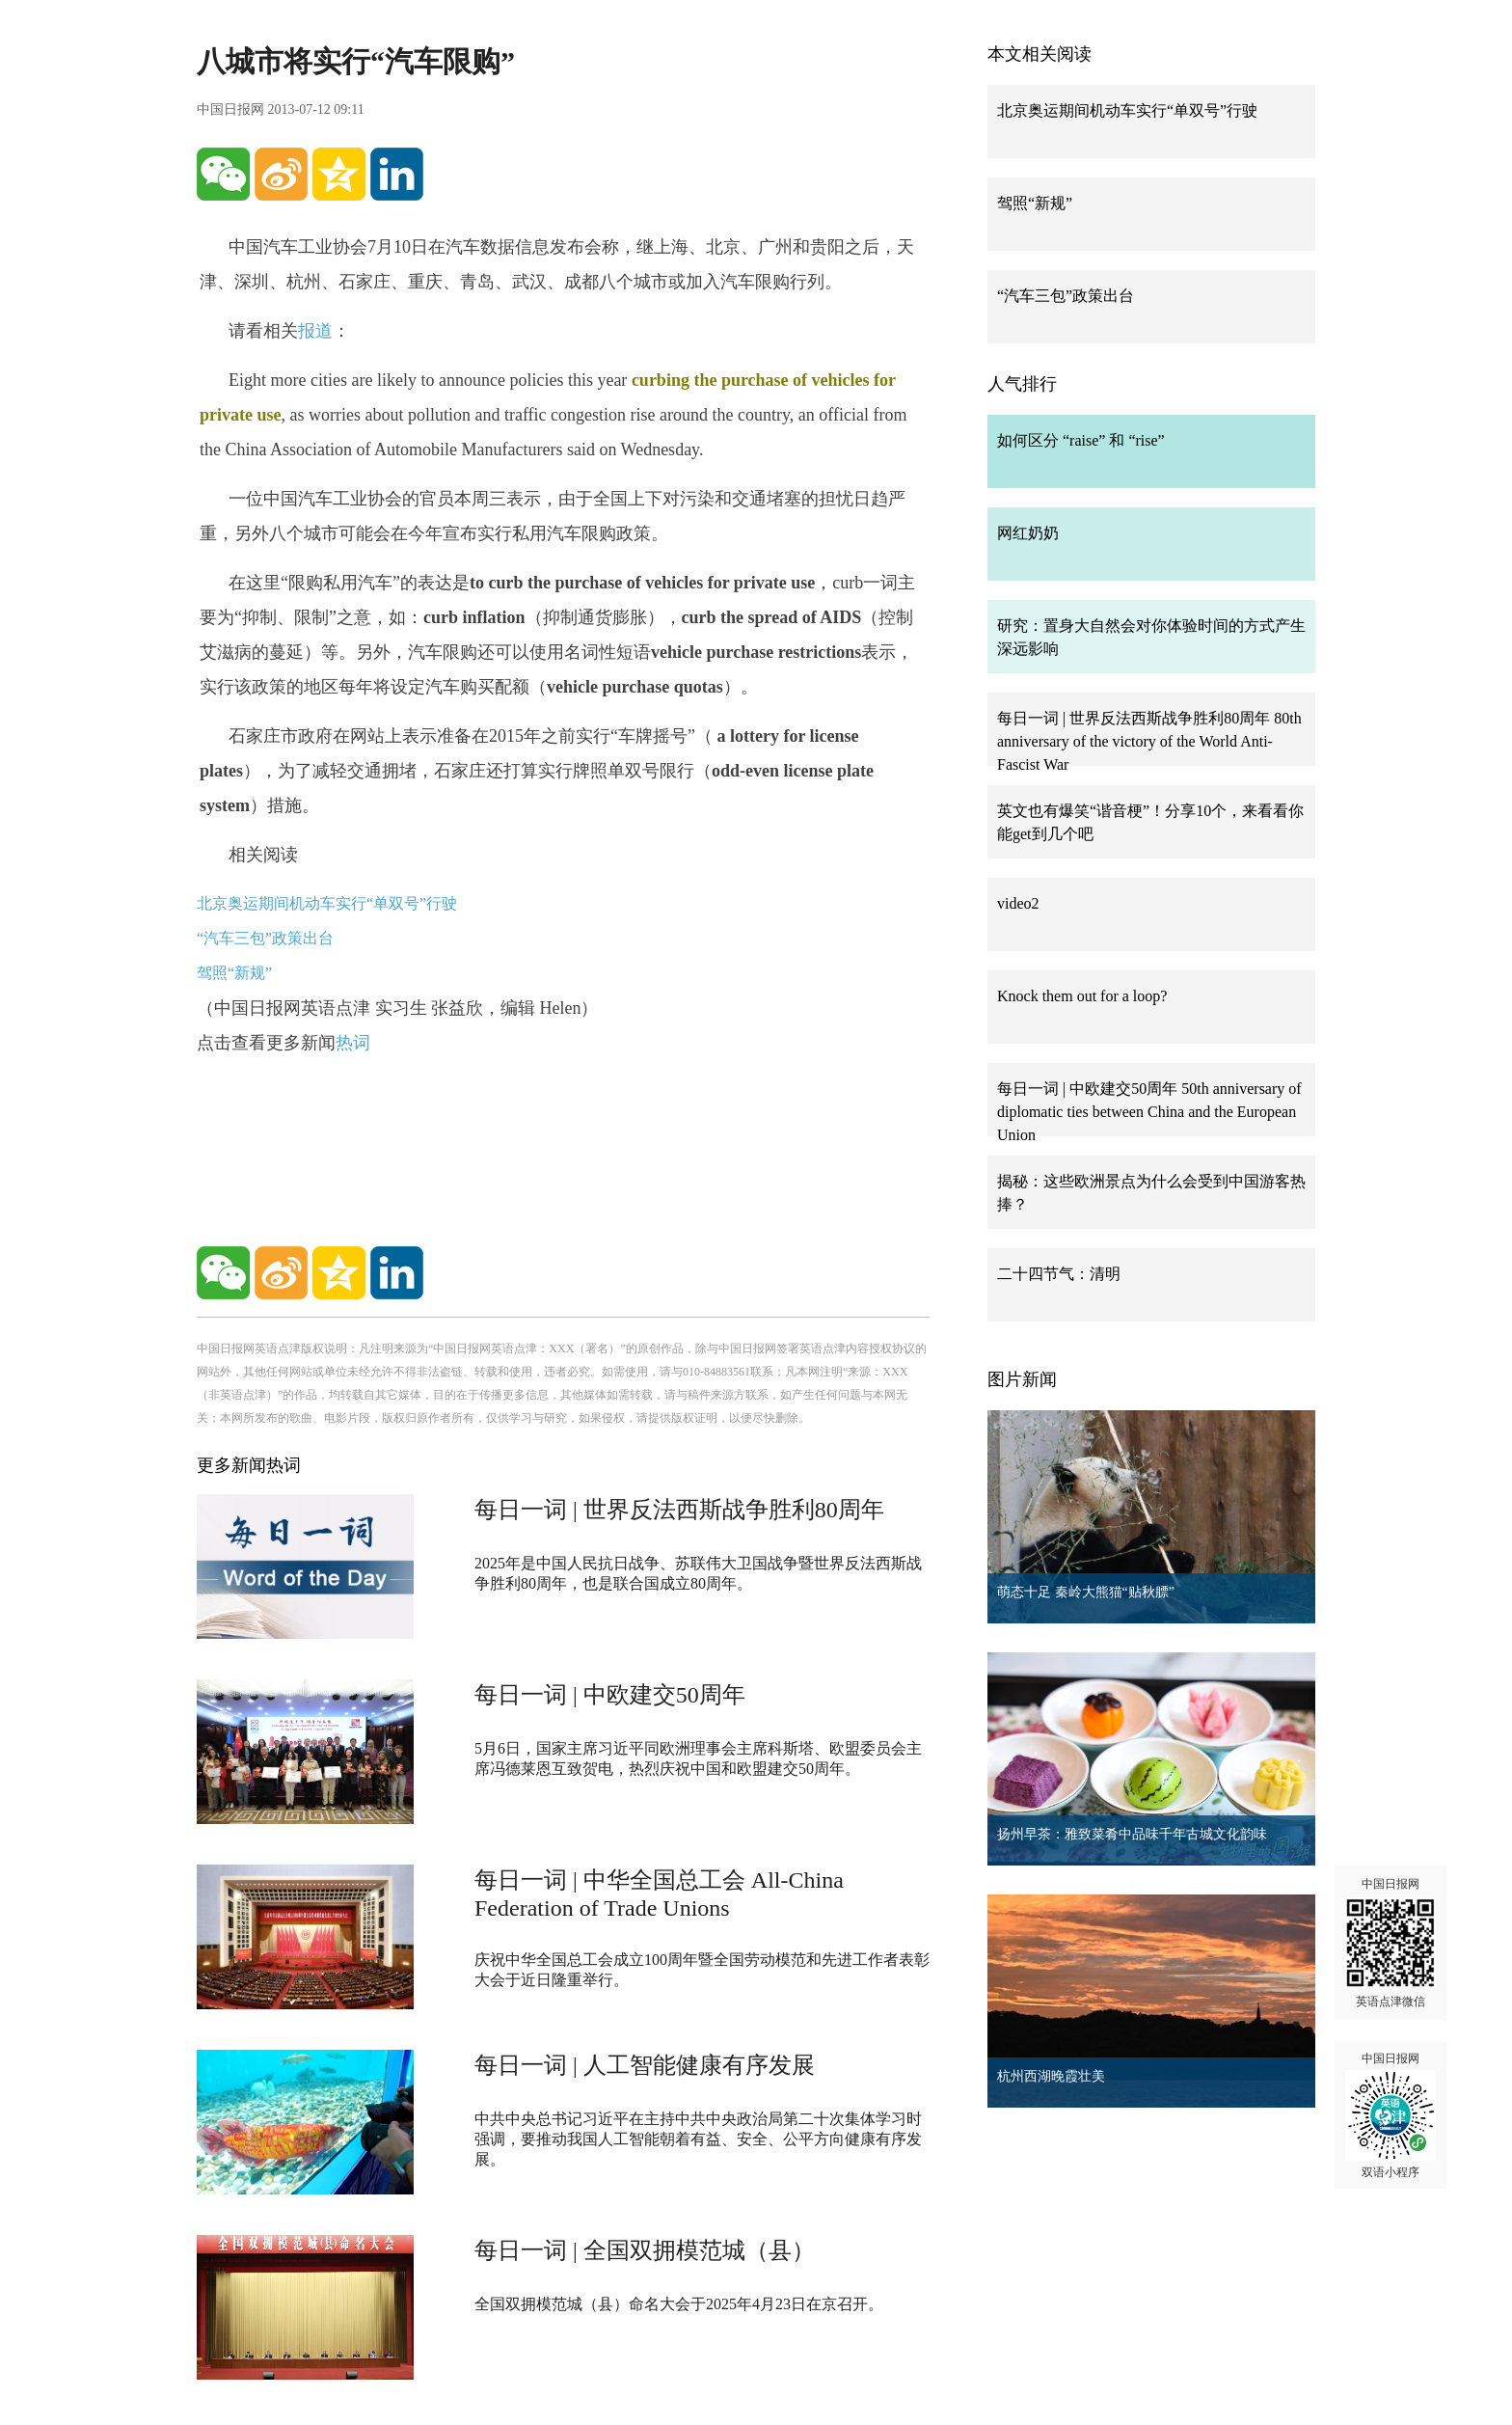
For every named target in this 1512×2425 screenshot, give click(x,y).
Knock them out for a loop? (1082, 996)
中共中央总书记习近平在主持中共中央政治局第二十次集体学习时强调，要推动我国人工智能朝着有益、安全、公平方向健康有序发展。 (698, 2139)
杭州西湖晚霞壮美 (1051, 2076)
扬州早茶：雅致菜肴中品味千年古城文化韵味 (1132, 1834)
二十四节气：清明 (1058, 1274)
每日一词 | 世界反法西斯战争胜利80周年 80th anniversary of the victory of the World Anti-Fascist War (1149, 741)
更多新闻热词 (249, 1465)
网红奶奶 (1028, 533)
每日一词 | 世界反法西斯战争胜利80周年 (679, 1509)
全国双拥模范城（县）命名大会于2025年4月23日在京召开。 (678, 2304)
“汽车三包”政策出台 (265, 938)
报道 (315, 331)
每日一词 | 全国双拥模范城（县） (644, 2250)
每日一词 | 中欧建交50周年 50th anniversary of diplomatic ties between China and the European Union (1149, 1111)
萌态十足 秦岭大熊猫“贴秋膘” (1085, 1592)
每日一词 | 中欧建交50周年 (609, 1694)
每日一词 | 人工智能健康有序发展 (644, 2065)
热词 (353, 1042)
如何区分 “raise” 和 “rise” (1081, 440)
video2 (1018, 903)
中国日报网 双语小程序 (1390, 2115)
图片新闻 (1022, 1379)
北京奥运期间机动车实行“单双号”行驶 (327, 903)
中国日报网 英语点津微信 (1390, 1942)
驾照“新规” (234, 973)
